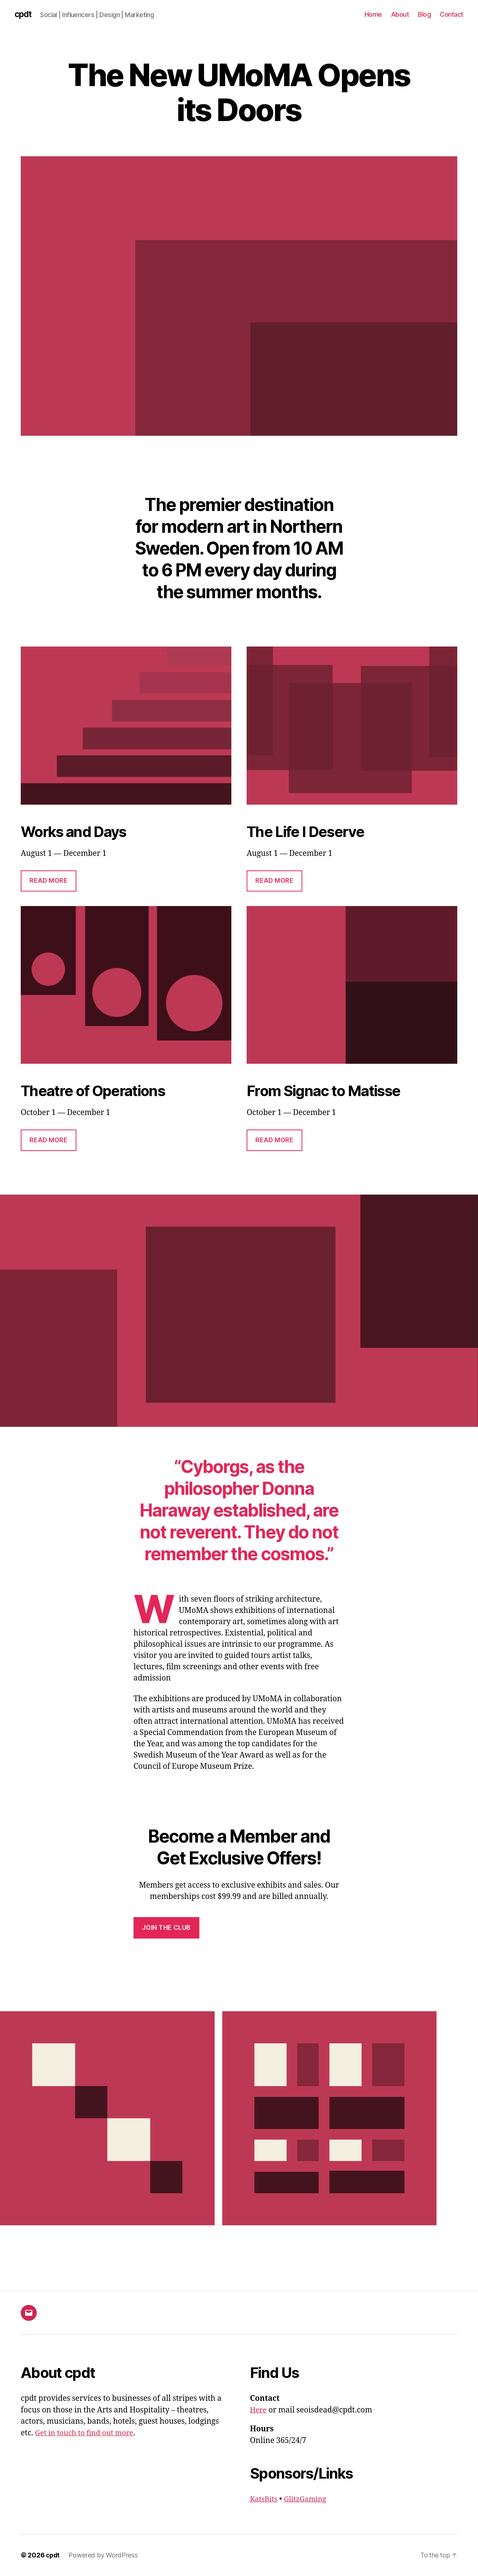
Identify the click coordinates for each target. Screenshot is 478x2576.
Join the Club (166, 1928)
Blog (424, 14)
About (400, 14)
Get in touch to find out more (87, 2433)
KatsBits (264, 2499)
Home (373, 14)
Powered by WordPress (104, 2555)
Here (259, 2410)
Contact (451, 14)
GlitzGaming (308, 2499)
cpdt (24, 14)
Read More (48, 881)
